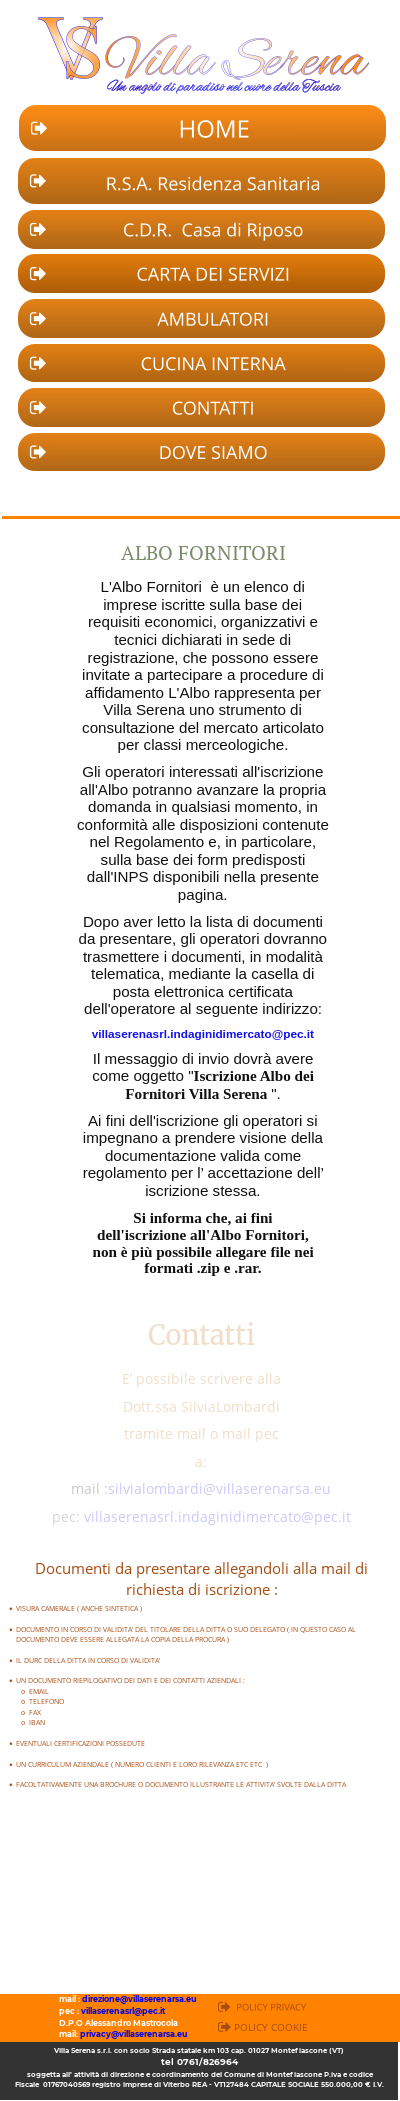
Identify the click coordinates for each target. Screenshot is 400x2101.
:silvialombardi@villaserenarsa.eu (217, 1488)
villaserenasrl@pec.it (123, 2011)
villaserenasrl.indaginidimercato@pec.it (203, 1033)
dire (90, 1999)
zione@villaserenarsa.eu (147, 1999)
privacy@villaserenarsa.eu (134, 2034)
